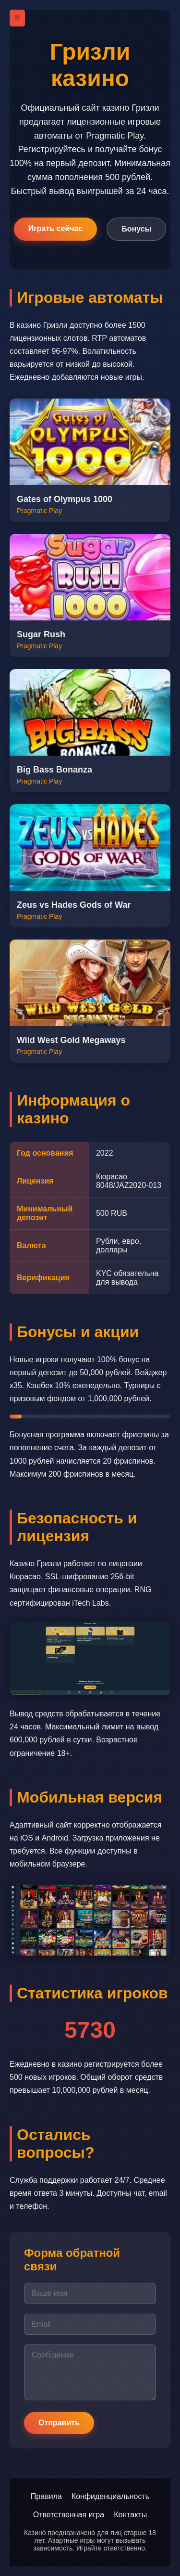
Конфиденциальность (110, 2496)
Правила (46, 2496)
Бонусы (136, 229)
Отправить (59, 2423)
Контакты (130, 2515)
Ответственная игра (68, 2515)
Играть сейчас (55, 228)
